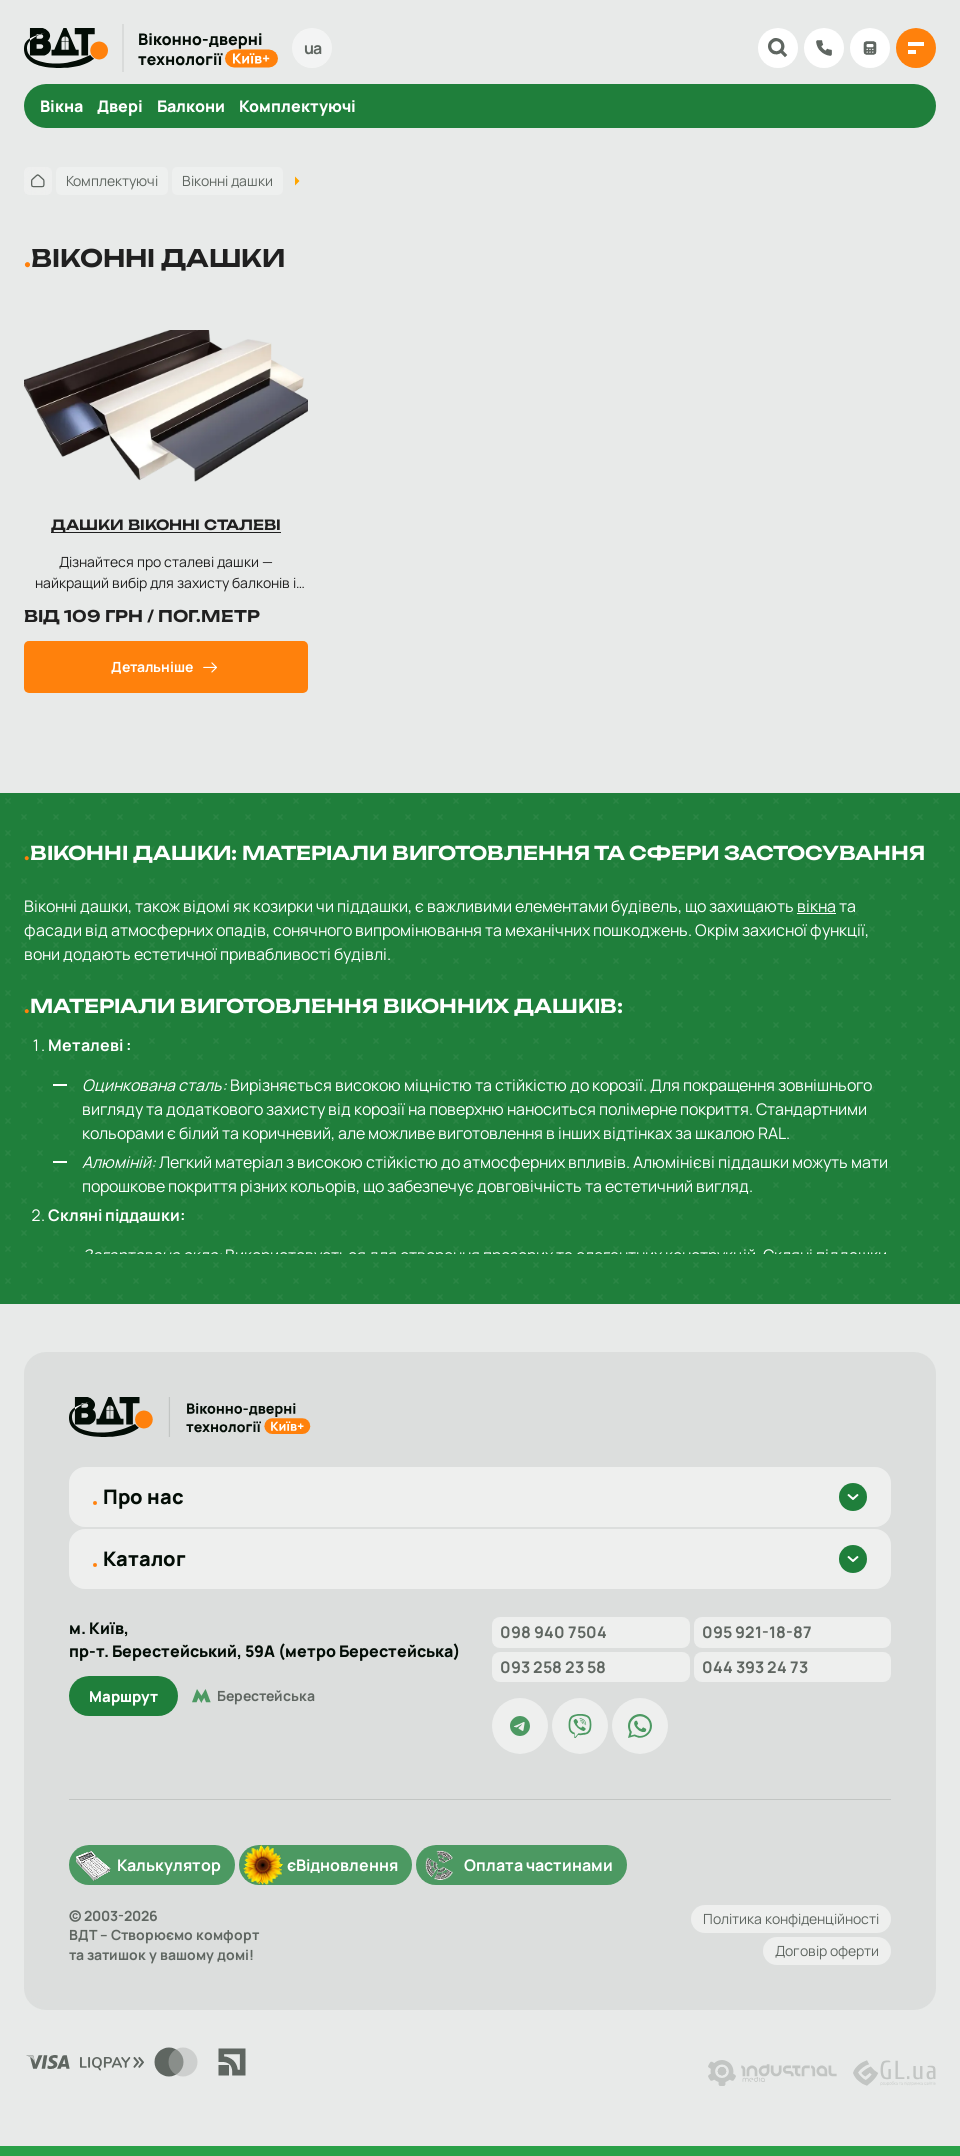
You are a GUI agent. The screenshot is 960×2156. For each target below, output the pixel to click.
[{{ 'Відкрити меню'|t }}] (916, 48)
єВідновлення (342, 1865)
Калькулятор (870, 48)
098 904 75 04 (824, 48)
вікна (816, 906)
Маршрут (123, 1696)
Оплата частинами (538, 1865)
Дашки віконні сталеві (166, 524)
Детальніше (152, 666)
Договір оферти (827, 1950)
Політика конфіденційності (791, 1918)
